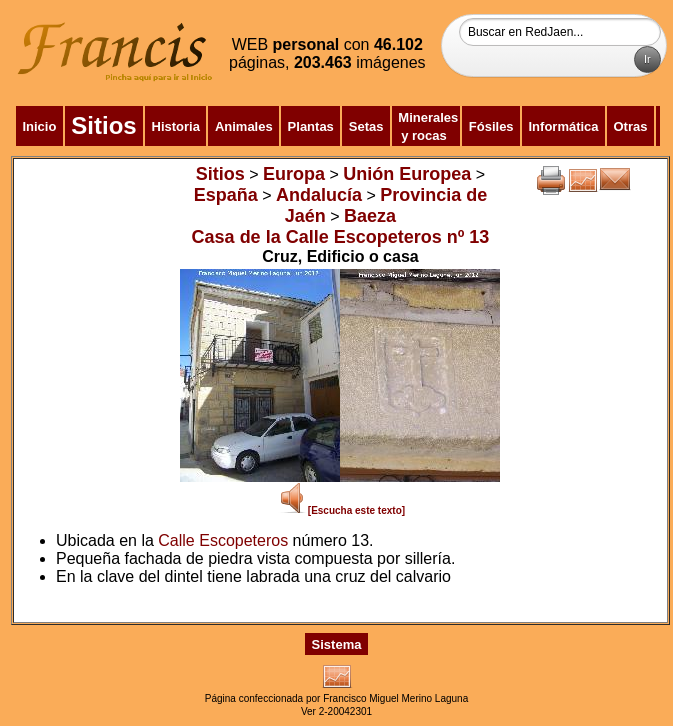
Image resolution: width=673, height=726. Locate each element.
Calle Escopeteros (223, 540)
